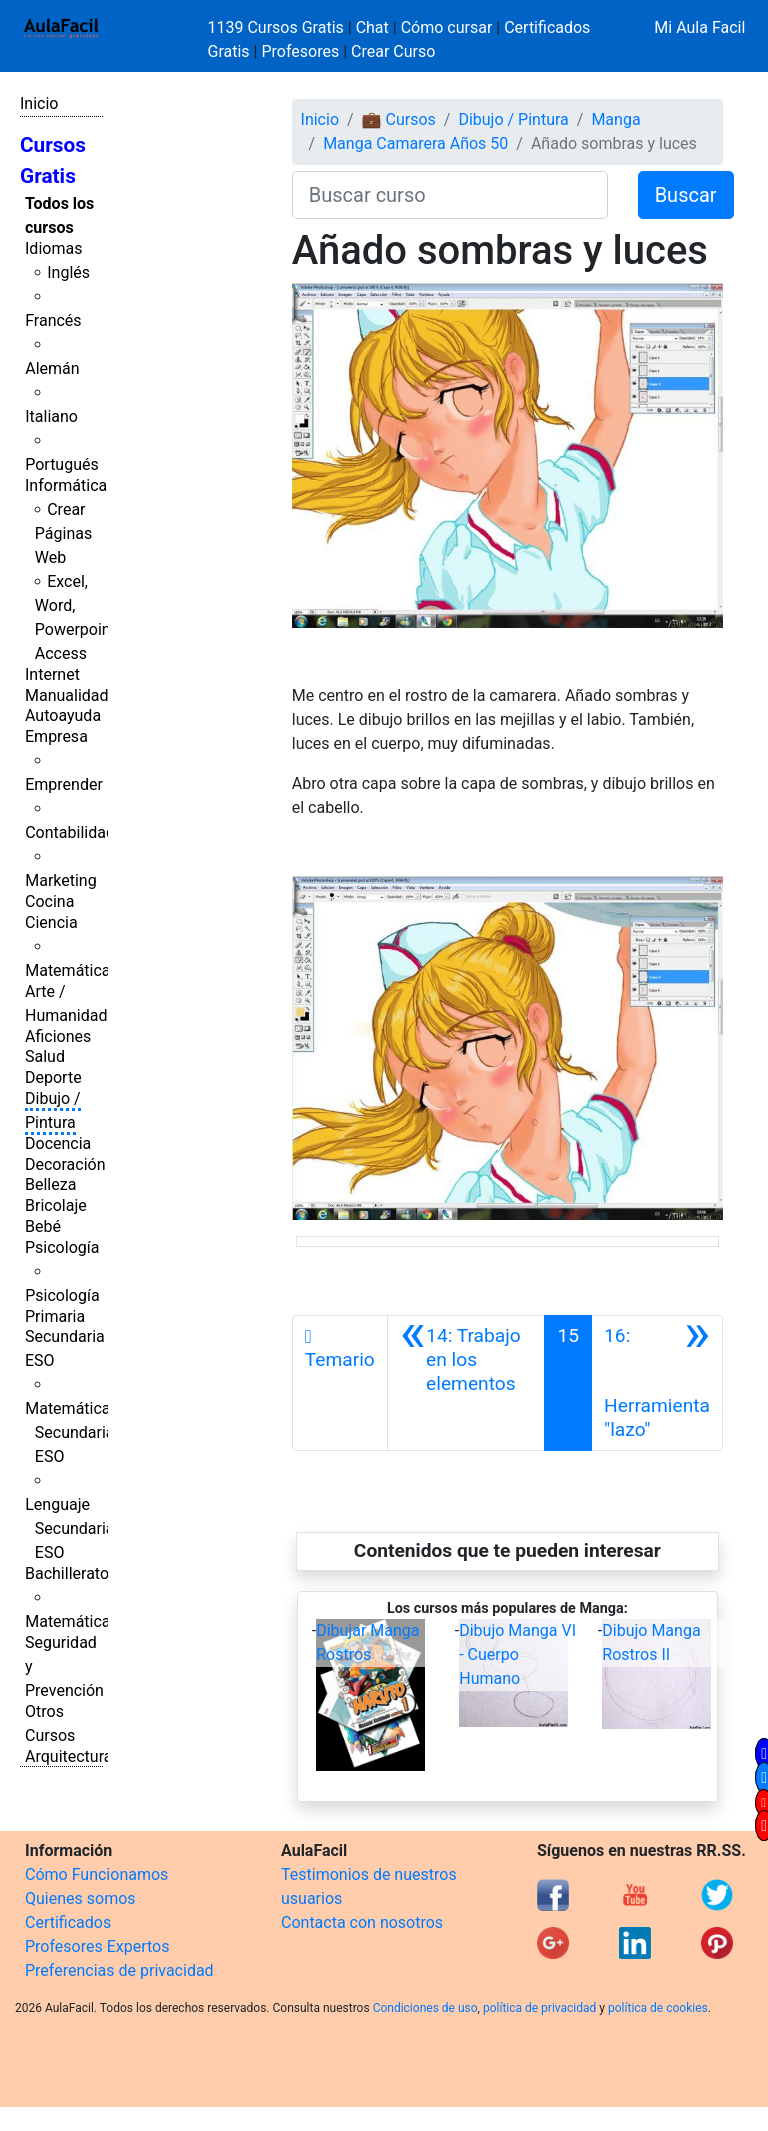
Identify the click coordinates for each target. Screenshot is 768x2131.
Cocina (49, 901)
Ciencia (51, 922)
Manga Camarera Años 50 (415, 143)
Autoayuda (63, 715)
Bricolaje (56, 1205)
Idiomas (53, 248)
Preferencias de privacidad (119, 1970)
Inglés (68, 272)
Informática (66, 485)
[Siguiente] (657, 1383)
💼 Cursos (399, 119)
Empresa (56, 736)
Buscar (686, 195)
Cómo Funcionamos (96, 1874)
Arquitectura (68, 1756)
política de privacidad (539, 2008)
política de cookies (658, 2008)
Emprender (64, 784)
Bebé (43, 1226)
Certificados (68, 1922)
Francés (53, 320)
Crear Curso (393, 51)
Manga (615, 119)
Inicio (39, 103)
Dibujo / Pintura (513, 119)
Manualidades (75, 695)
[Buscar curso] (450, 195)
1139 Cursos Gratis (278, 27)
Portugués (62, 464)
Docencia (58, 1143)
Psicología (62, 1247)
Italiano (51, 416)
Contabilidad (70, 832)
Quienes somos (80, 1898)
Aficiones (58, 1036)
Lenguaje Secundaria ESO (69, 1528)
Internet (52, 674)
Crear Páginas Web (63, 533)
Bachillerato (67, 1573)
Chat (372, 27)
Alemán (52, 368)
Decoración (65, 1164)
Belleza (50, 1184)
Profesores (300, 51)
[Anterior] (466, 1383)
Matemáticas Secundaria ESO (72, 1432)
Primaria (55, 1316)
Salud (45, 1056)
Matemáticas (72, 970)
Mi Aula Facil (699, 27)
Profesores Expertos (97, 1946)
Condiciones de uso (425, 2008)
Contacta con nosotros (362, 1922)
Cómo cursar (447, 27)
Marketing (60, 880)
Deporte (53, 1077)
